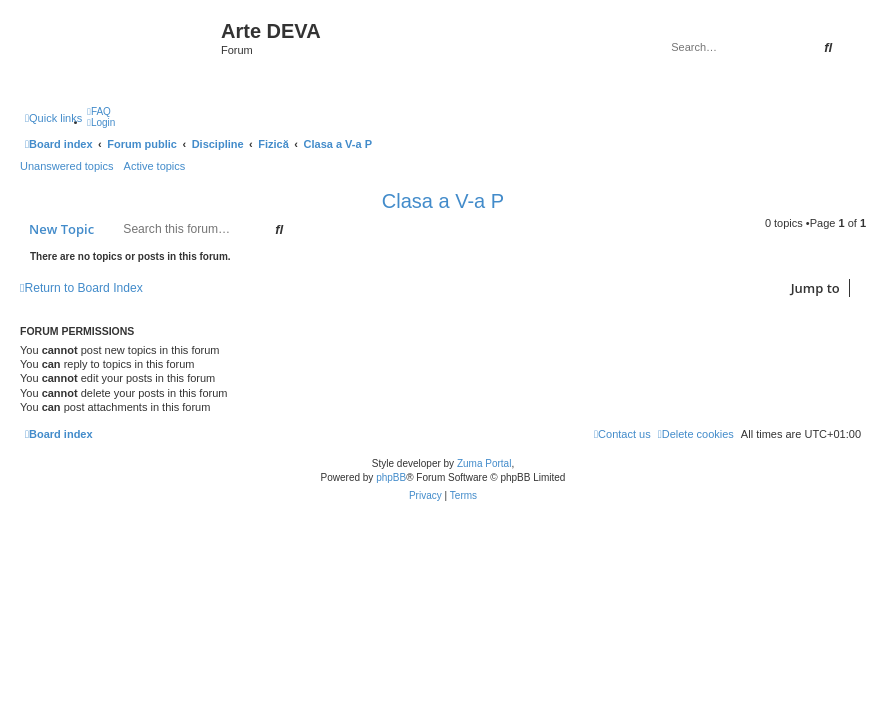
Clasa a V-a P (443, 201)
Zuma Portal (484, 463)
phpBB (391, 477)
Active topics (155, 166)
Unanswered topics (67, 166)
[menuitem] (99, 111)
